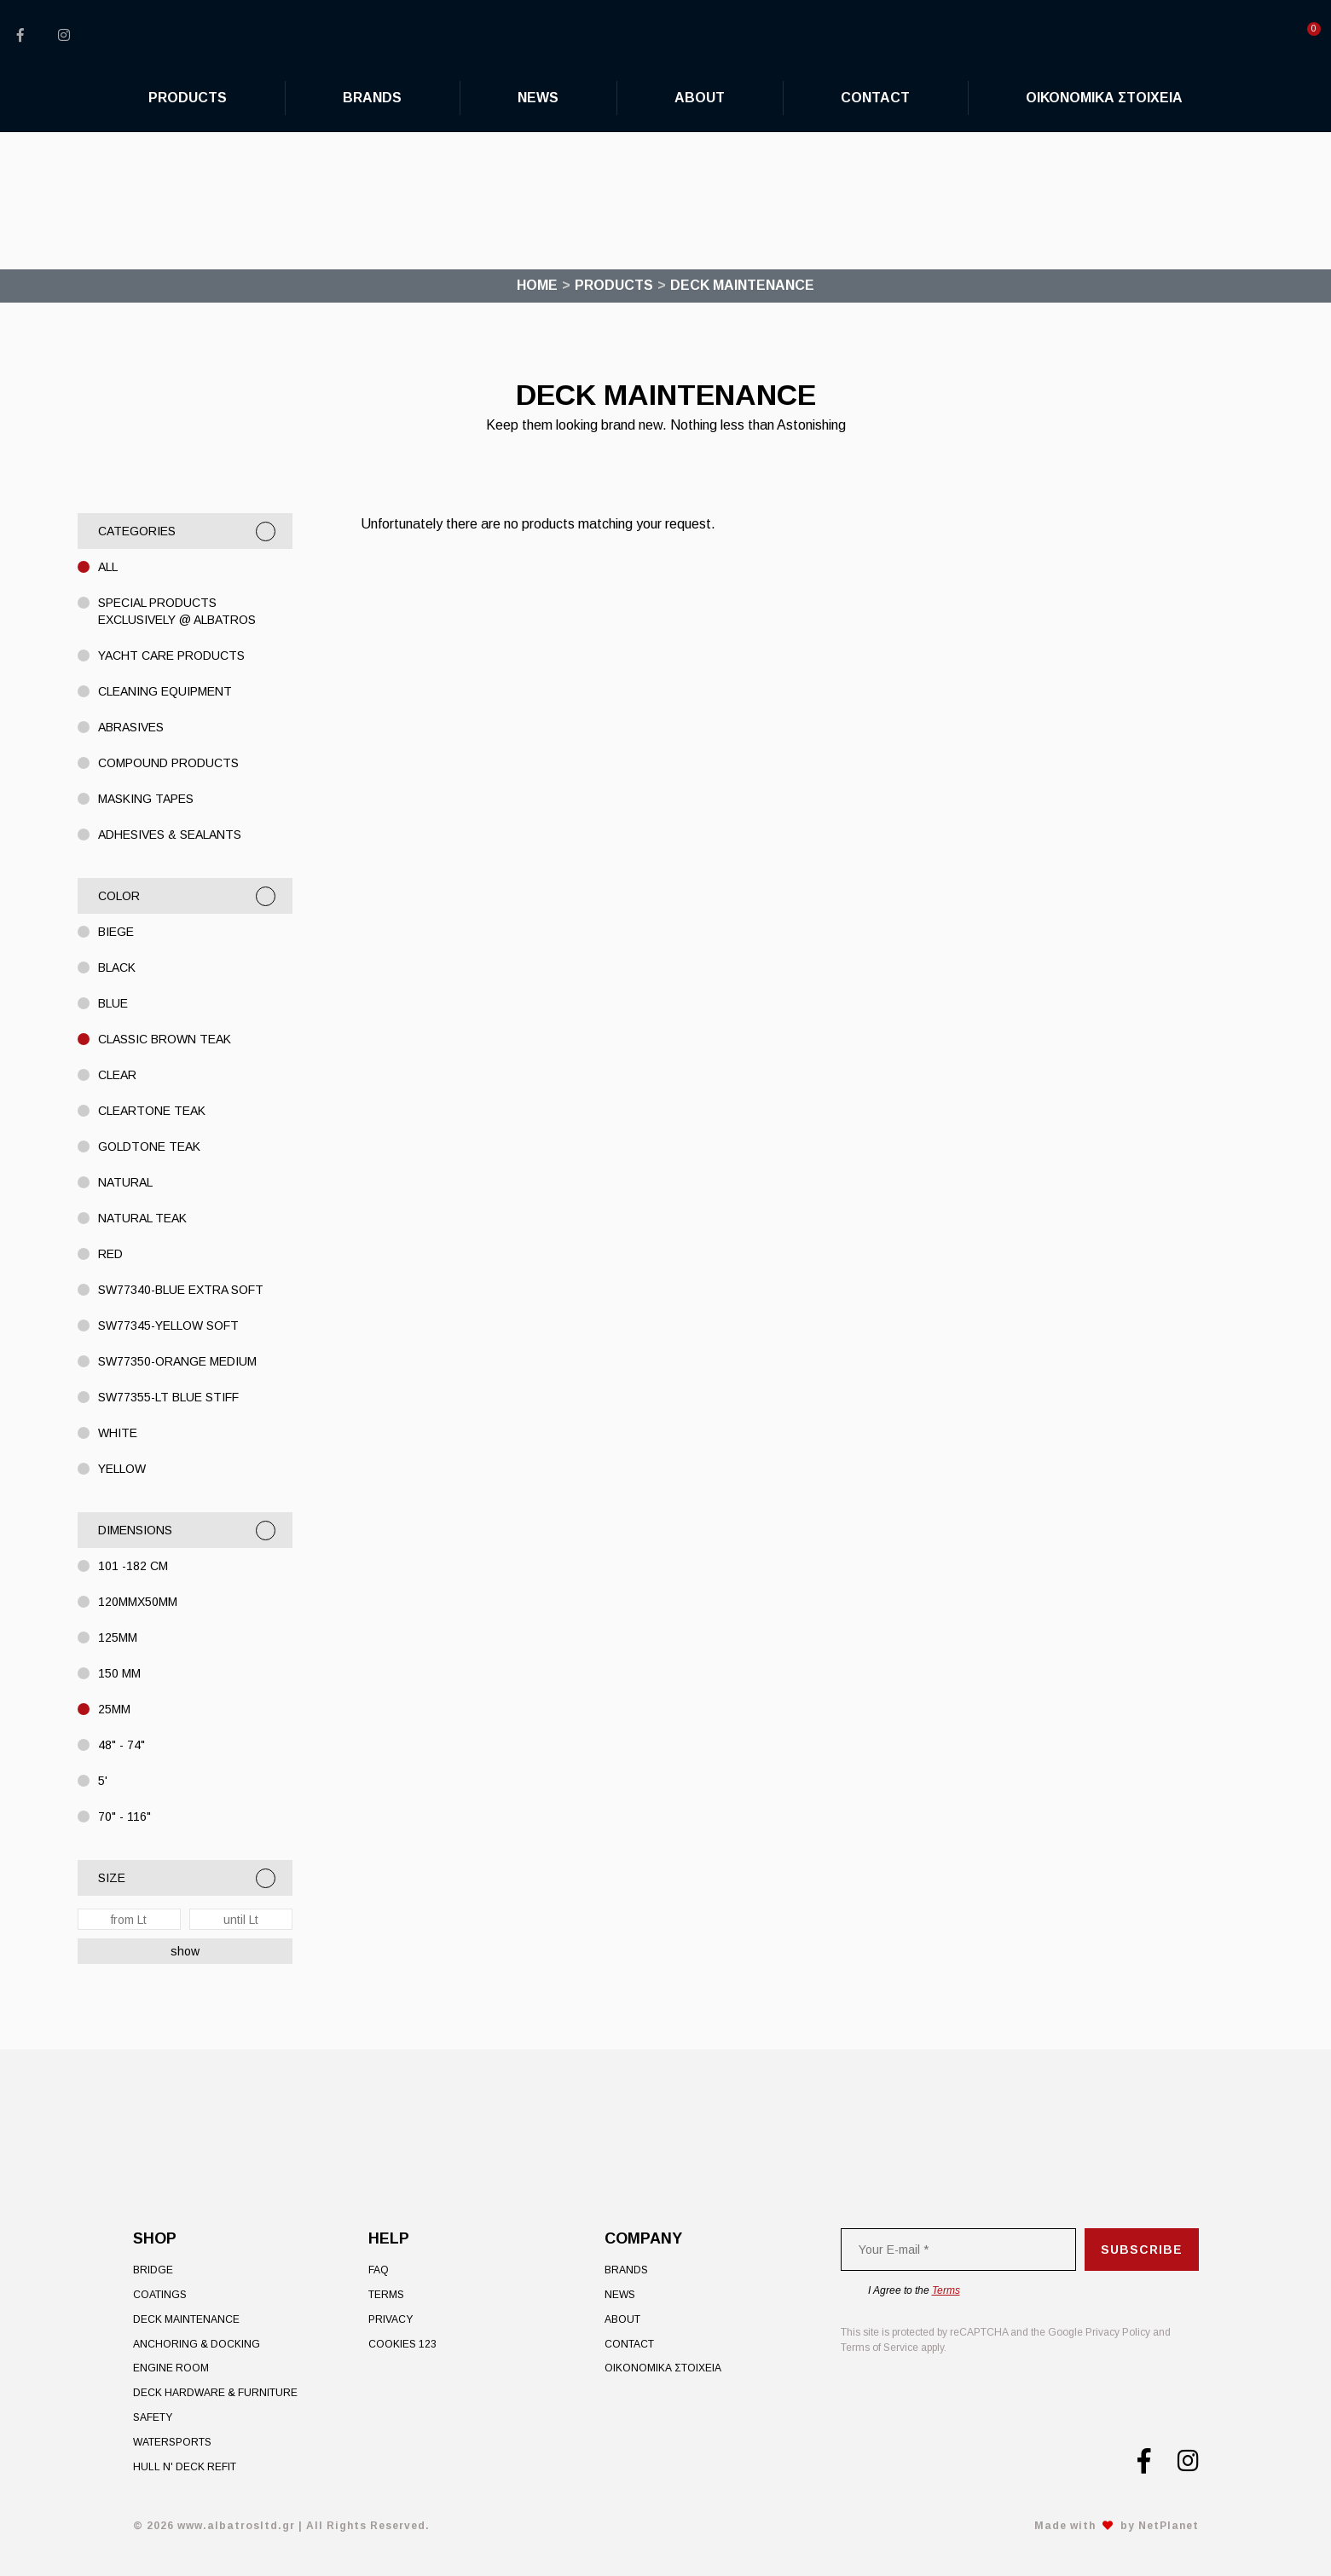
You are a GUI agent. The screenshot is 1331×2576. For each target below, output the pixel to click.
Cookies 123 (402, 2344)
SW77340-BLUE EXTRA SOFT (180, 1290)
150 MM (119, 1673)
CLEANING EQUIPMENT (165, 691)
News (620, 2295)
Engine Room (171, 2368)
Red (110, 1254)
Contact (629, 2344)
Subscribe (1142, 2249)
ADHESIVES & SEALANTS (169, 834)
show (185, 1951)
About (622, 2319)
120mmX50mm (137, 1602)
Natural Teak (142, 1218)
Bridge (153, 2270)
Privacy (390, 2319)
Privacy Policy (1117, 2332)
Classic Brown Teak (164, 1039)
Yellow (122, 1469)
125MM (117, 1637)
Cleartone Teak (151, 1111)
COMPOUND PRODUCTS (168, 763)
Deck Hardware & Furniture (215, 2393)
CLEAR (117, 1075)
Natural (125, 1182)
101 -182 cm (133, 1566)
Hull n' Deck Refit (184, 2467)
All (108, 567)
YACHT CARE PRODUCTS (171, 655)
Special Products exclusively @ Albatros (177, 611)
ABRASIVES (131, 727)
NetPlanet (1168, 2526)
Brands (626, 2270)
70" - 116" (124, 1816)
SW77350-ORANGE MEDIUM (177, 1361)
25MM (114, 1709)
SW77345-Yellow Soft (168, 1325)
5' (102, 1781)
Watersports (172, 2442)
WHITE (117, 1433)
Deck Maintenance (186, 2319)
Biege (116, 932)
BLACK (117, 967)
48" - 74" (121, 1745)
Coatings (160, 2295)
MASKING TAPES (146, 799)
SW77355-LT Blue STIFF (168, 1397)
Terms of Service (879, 2348)
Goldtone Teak (149, 1146)
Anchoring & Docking (196, 2344)
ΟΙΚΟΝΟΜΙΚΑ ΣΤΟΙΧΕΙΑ (663, 2368)
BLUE (113, 1003)
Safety (152, 2417)
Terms (386, 2295)
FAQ (378, 2270)
